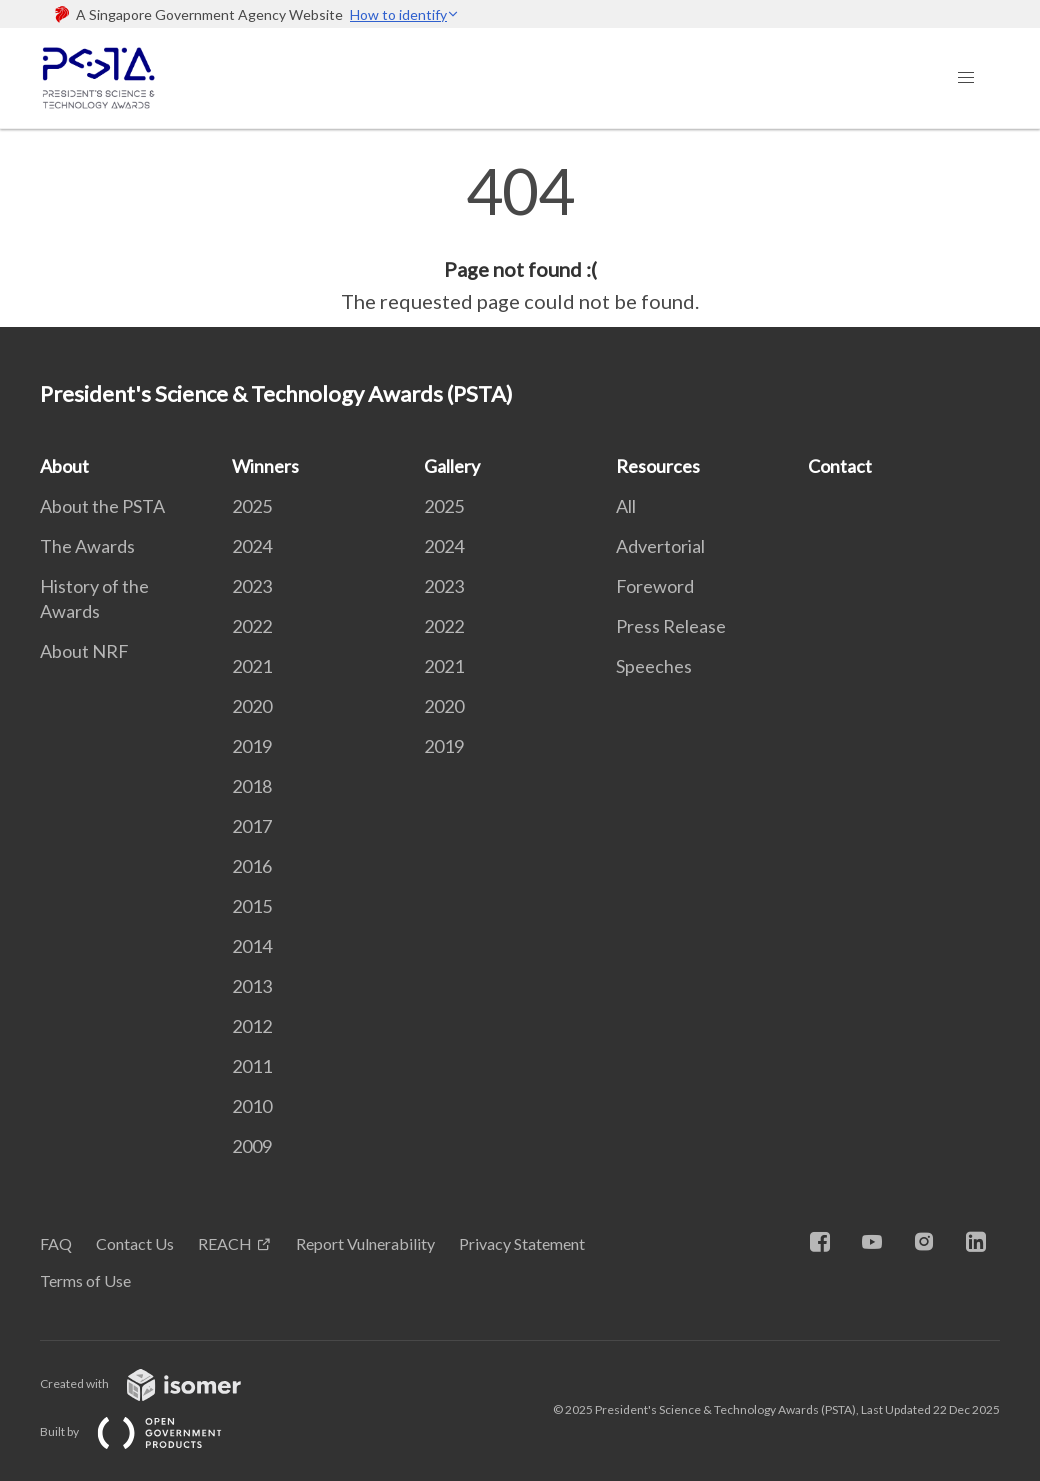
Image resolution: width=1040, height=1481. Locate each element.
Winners (265, 466)
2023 (252, 586)
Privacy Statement (522, 1243)
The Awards (87, 546)
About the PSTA (102, 506)
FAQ (56, 1243)
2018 (252, 786)
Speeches (654, 666)
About (64, 466)
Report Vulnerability (365, 1243)
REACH (225, 1243)
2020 (252, 706)
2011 (252, 1066)
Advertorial (660, 546)
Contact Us (135, 1243)
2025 (252, 506)
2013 (252, 986)
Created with (156, 1383)
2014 (252, 946)
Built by (147, 1431)
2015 (252, 906)
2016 (252, 866)
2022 (252, 626)
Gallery (452, 466)
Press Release (671, 626)
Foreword (655, 586)
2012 (252, 1026)
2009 (252, 1146)
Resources (658, 466)
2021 (252, 666)
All (626, 506)
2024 (252, 546)
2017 (252, 826)
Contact (840, 466)
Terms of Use (85, 1280)
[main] (520, 238)
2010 (252, 1106)
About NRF (84, 651)
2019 (252, 746)
